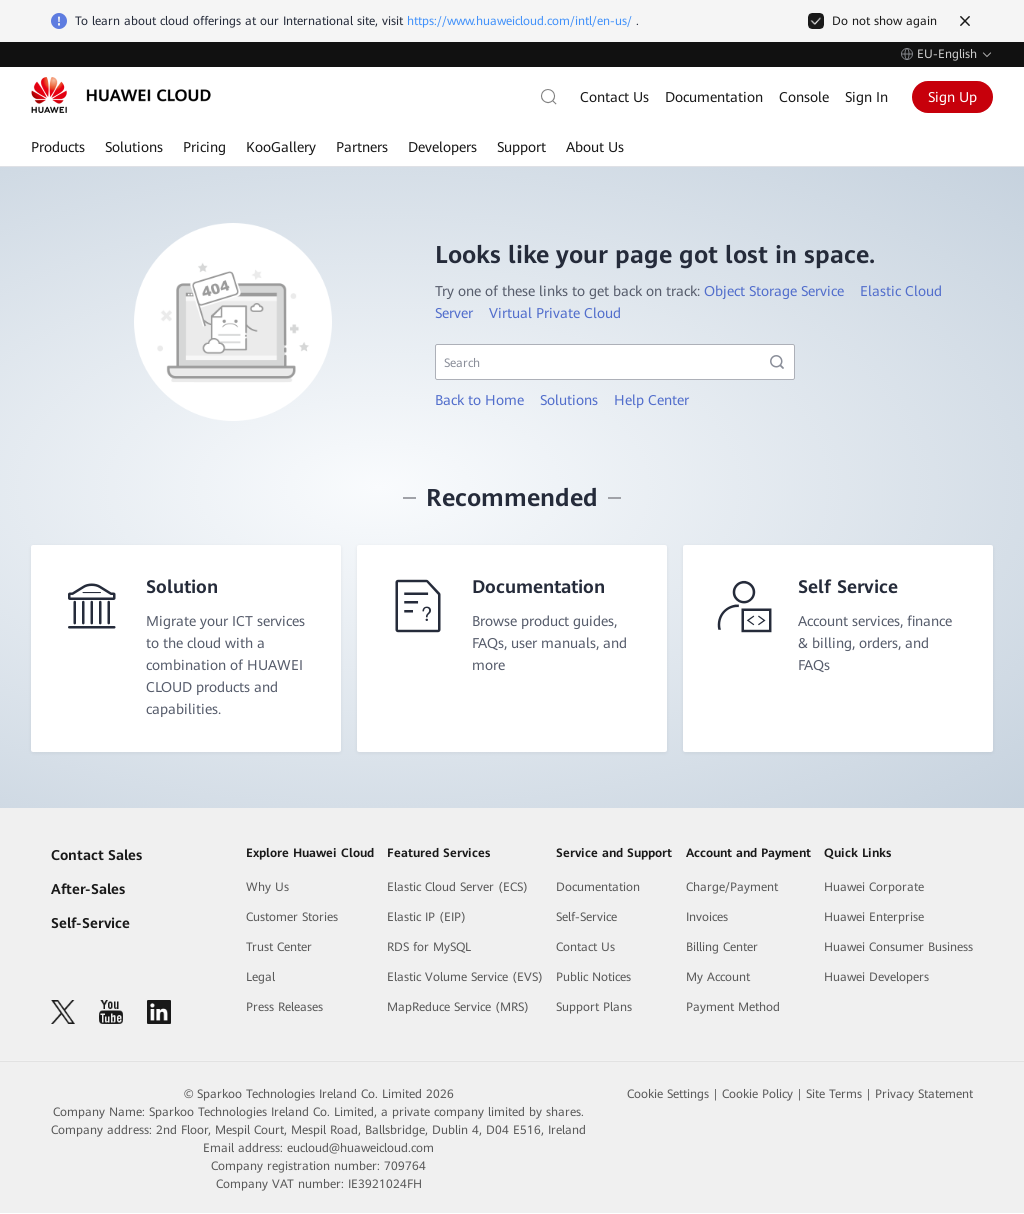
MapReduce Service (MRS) (458, 1008)
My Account (718, 978)
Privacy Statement (924, 1095)
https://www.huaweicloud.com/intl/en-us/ (519, 21)
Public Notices (593, 978)
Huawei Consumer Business (898, 948)
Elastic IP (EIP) (426, 918)
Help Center (651, 400)
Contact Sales (96, 856)
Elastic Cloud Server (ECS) (457, 888)
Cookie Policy (757, 1095)
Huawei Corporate (874, 888)
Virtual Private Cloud (555, 313)
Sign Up (952, 97)
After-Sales (88, 890)
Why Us (267, 888)
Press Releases (284, 1008)
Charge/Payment (732, 888)
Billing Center (722, 948)
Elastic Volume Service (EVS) (465, 978)
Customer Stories (292, 918)
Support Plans (594, 1008)
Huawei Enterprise (874, 918)
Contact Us (614, 97)
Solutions (569, 400)
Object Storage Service (774, 291)
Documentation (714, 97)
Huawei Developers (876, 978)
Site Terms (834, 1095)
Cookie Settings (668, 1095)
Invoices (707, 918)
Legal (260, 978)
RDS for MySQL (429, 948)
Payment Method (733, 1008)
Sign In (866, 97)
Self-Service (90, 924)
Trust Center (279, 948)
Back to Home (479, 400)
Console (804, 97)
